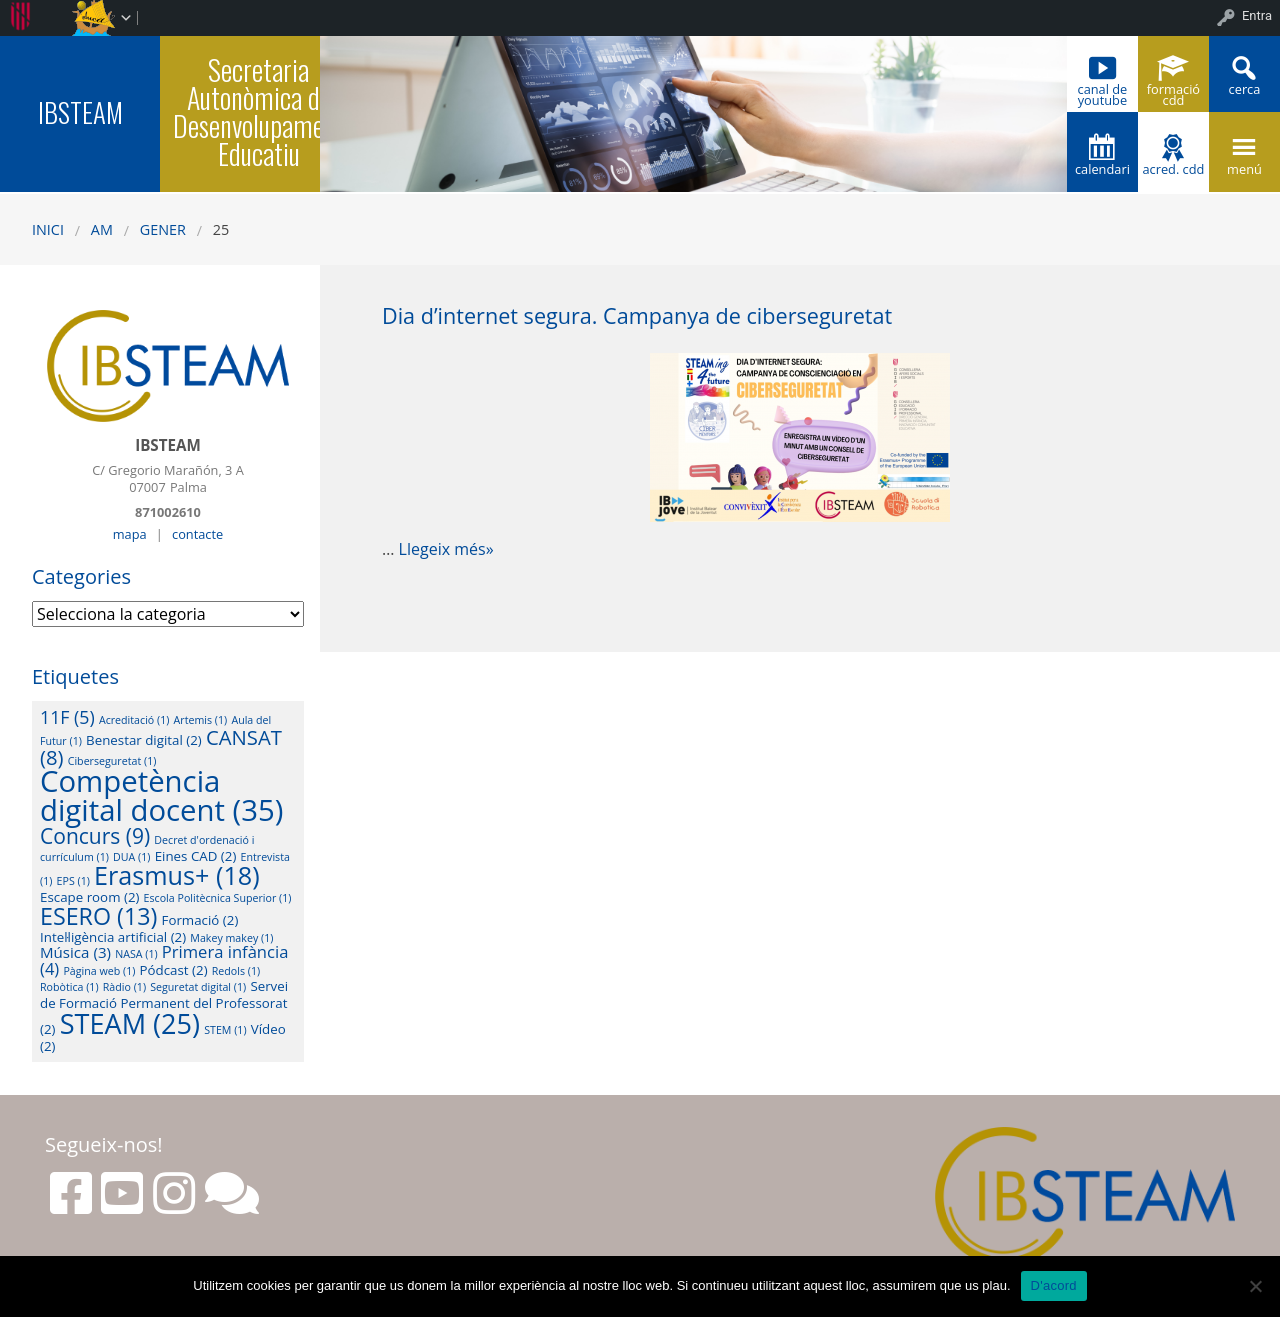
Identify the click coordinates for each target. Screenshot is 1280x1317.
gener (163, 229)
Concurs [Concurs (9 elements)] (95, 836)
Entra (1257, 15)
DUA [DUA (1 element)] (131, 857)
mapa (130, 534)
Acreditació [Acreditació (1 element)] (134, 720)
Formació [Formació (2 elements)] (200, 920)
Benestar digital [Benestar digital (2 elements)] (144, 740)
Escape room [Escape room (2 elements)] (89, 897)
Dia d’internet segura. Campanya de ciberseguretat (637, 315)
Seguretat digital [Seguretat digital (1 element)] (198, 987)
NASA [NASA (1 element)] (136, 954)
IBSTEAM (80, 112)
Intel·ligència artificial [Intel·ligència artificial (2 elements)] (113, 937)
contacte (197, 534)
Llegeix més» (446, 549)
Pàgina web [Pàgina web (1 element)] (99, 971)
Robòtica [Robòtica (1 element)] (69, 987)
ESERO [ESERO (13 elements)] (98, 916)
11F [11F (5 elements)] (67, 717)
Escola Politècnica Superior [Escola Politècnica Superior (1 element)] (218, 898)
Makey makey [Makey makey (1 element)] (231, 938)
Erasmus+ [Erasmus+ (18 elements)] (177, 875)
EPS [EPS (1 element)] (73, 881)
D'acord (1054, 1285)
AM (102, 229)
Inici (48, 229)
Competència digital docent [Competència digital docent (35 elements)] (161, 795)
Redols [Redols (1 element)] (236, 971)
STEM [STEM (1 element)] (225, 1030)
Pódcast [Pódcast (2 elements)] (174, 970)
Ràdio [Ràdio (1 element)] (124, 987)
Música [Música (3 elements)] (75, 952)
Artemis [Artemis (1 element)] (201, 720)
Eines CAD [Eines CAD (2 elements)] (196, 856)
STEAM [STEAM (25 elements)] (130, 1023)
